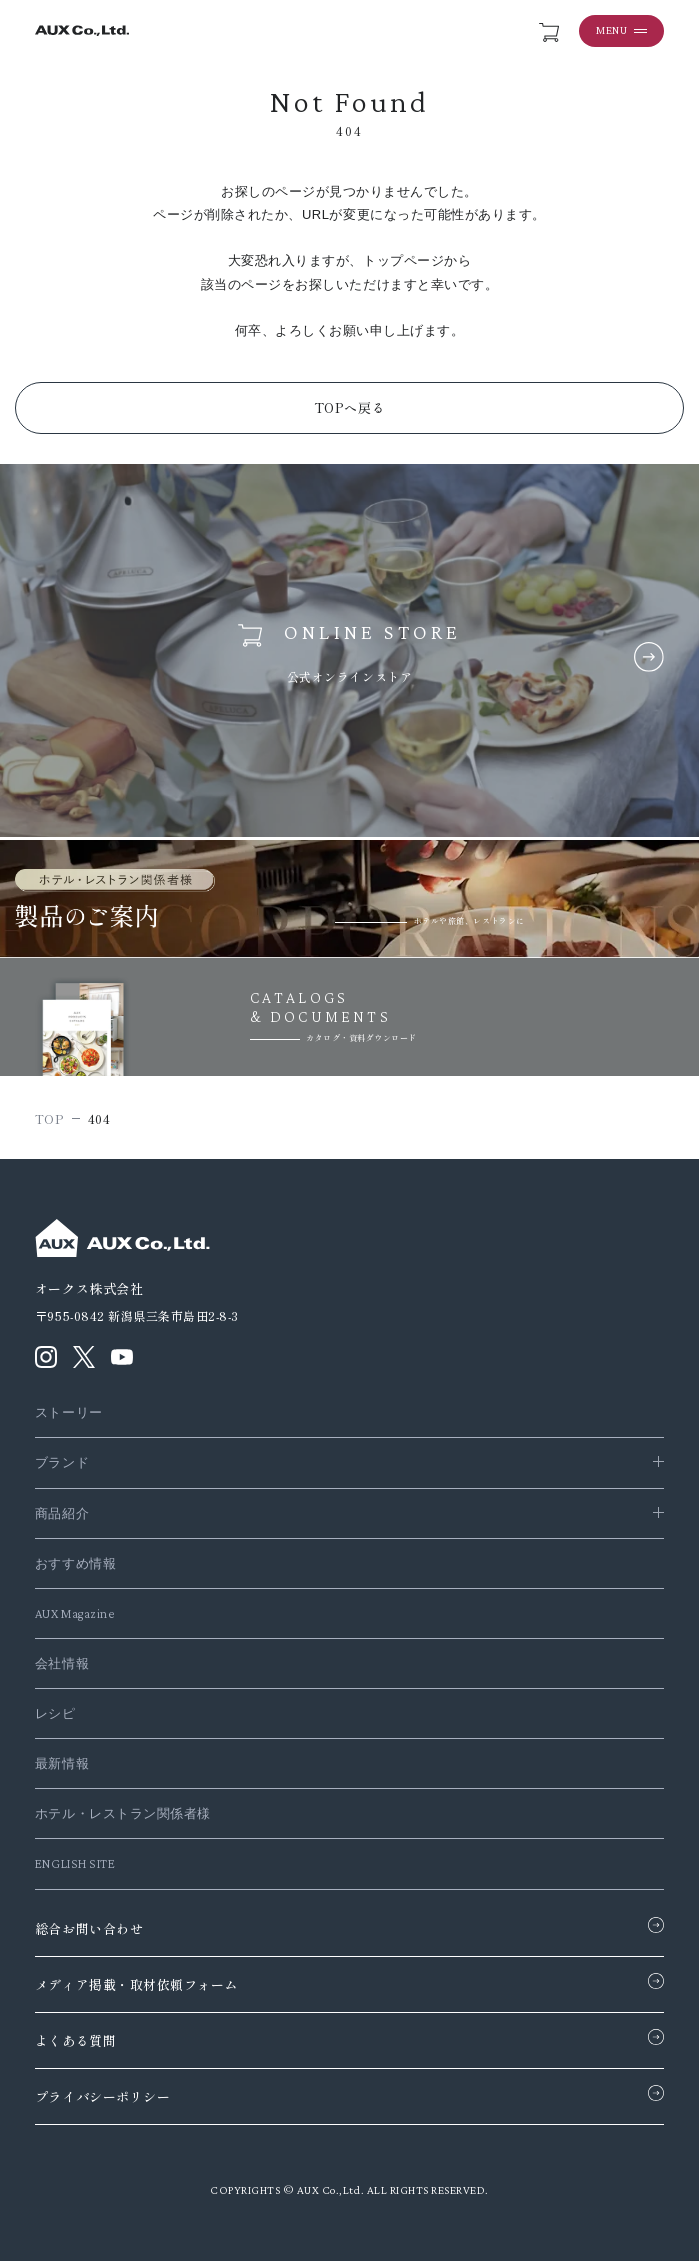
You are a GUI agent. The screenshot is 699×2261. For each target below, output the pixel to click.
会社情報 (62, 1663)
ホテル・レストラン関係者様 (123, 1813)
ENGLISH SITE (75, 1863)
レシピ (55, 1713)
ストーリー (69, 1412)
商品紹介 (62, 1513)
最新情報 (62, 1763)
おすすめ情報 (75, 1563)
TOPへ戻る (349, 407)
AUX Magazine (74, 1613)
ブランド (62, 1462)
